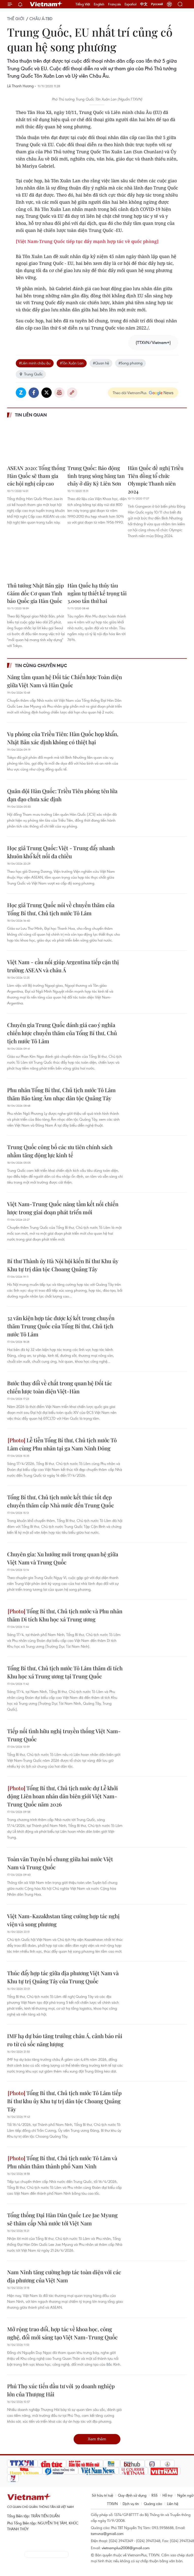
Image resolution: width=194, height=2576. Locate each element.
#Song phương (130, 362)
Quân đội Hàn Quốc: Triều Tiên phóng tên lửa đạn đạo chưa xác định (62, 795)
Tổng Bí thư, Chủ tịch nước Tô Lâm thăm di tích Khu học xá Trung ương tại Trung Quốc (65, 1672)
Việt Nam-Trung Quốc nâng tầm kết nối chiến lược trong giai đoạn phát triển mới (62, 1208)
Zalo (21, 392)
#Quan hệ (101, 362)
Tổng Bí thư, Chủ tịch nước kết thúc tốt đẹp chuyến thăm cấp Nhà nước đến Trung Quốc (60, 1501)
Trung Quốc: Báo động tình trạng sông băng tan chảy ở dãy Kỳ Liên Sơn (96, 475)
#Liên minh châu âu (34, 362)
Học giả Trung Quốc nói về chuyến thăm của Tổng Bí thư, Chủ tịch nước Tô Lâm (60, 909)
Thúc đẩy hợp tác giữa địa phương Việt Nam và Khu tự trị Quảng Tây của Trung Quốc (63, 1977)
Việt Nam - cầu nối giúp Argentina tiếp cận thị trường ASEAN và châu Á (63, 966)
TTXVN (112, 2503)
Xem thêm (97, 2439)
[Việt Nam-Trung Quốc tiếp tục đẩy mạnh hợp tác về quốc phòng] (87, 241)
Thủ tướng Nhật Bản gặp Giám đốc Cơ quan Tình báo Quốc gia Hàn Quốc (35, 593)
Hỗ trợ (167, 2495)
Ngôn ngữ (185, 2495)
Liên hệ (172, 2503)
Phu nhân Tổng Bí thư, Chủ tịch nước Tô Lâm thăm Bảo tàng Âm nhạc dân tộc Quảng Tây (61, 1094)
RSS (154, 2495)
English (99, 4)
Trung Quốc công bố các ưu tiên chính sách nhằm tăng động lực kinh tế (60, 1151)
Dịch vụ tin (131, 2503)
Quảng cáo (153, 2503)
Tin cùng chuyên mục (41, 665)
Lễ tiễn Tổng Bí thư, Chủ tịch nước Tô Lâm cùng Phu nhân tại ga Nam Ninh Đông (62, 1444)
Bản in (59, 392)
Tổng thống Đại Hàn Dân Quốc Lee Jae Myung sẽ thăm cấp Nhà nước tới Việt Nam (62, 2219)
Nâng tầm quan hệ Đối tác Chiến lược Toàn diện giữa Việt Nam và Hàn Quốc (64, 681)
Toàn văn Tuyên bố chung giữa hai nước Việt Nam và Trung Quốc (60, 1863)
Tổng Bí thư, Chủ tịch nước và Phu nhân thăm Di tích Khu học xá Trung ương (64, 1615)
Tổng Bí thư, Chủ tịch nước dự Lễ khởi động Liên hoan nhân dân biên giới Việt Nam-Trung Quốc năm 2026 (62, 1796)
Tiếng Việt (83, 4)
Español (130, 4)
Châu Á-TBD (40, 18)
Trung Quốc (31, 374)
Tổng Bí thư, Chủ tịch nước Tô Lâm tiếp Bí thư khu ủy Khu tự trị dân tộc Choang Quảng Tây (64, 2101)
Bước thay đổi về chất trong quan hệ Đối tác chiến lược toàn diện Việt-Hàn (59, 1387)
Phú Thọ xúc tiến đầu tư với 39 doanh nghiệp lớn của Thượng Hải (61, 2390)
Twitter (46, 392)
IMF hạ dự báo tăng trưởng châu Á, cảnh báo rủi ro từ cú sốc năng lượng (64, 2040)
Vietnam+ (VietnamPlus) (46, 4)
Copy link (72, 392)
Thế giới (15, 18)
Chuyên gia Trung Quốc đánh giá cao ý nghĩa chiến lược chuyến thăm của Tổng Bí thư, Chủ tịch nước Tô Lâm (62, 1033)
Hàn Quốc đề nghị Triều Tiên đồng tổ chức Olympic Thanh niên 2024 (155, 479)
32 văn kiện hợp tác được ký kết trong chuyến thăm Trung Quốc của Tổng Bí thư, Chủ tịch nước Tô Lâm (60, 1326)
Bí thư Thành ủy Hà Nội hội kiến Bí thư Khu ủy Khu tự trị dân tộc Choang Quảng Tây (62, 1265)
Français (114, 4)
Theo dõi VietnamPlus (129, 392)
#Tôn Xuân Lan (71, 362)
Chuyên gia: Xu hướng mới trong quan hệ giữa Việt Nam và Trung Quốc (62, 1558)
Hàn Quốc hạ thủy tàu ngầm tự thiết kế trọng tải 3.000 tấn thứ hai (97, 593)
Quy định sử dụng (132, 2495)
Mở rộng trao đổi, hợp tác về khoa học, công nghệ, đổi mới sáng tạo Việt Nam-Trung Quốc (62, 2333)
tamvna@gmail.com (107, 2533)
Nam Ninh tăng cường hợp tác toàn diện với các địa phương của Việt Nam (64, 2276)
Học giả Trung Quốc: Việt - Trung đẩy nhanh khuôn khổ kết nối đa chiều (61, 852)
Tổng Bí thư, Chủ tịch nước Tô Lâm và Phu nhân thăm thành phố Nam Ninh (62, 2162)
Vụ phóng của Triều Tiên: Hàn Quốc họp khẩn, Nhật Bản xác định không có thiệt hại (62, 738)
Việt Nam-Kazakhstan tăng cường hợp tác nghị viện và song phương (63, 1920)
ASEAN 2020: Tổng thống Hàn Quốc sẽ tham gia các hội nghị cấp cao (36, 475)
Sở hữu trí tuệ (102, 2495)
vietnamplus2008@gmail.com (126, 2547)
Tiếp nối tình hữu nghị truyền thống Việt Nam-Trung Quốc (64, 1735)
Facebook (34, 392)
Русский (157, 4)
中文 (143, 4)
